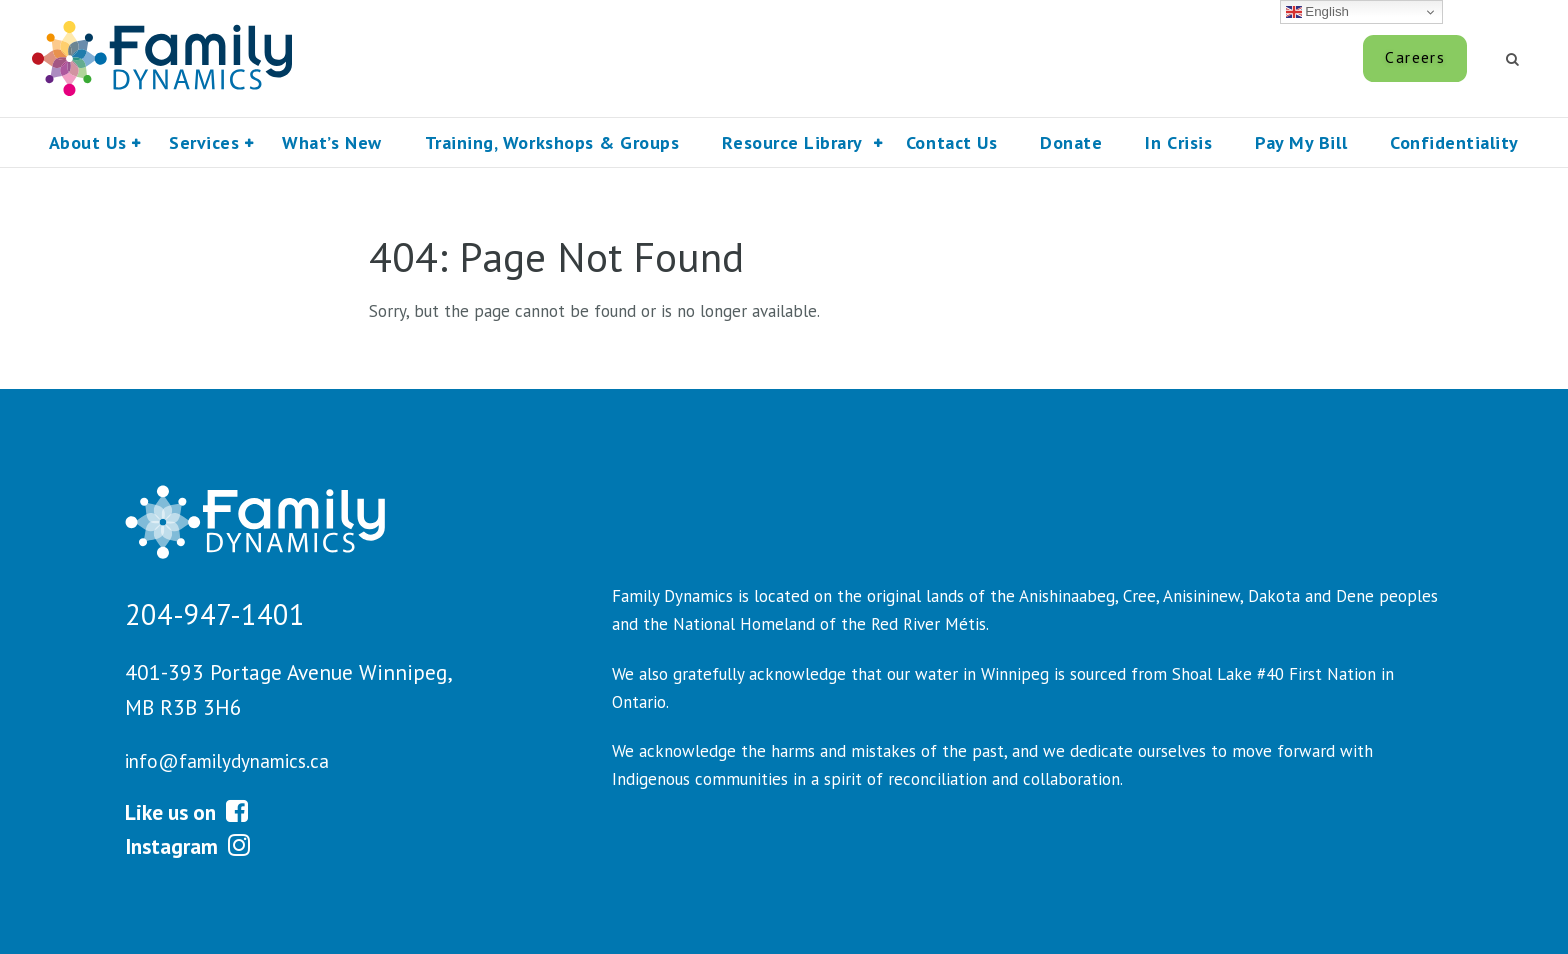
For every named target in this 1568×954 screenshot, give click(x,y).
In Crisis (1178, 142)
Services (204, 142)
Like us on (186, 812)
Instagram (187, 846)
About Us (87, 142)
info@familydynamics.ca (227, 761)
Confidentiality (1454, 142)
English (1317, 12)
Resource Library (792, 142)
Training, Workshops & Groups (552, 142)
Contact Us (951, 142)
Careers (1414, 57)
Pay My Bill (1295, 57)
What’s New (331, 142)
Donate (1071, 142)
